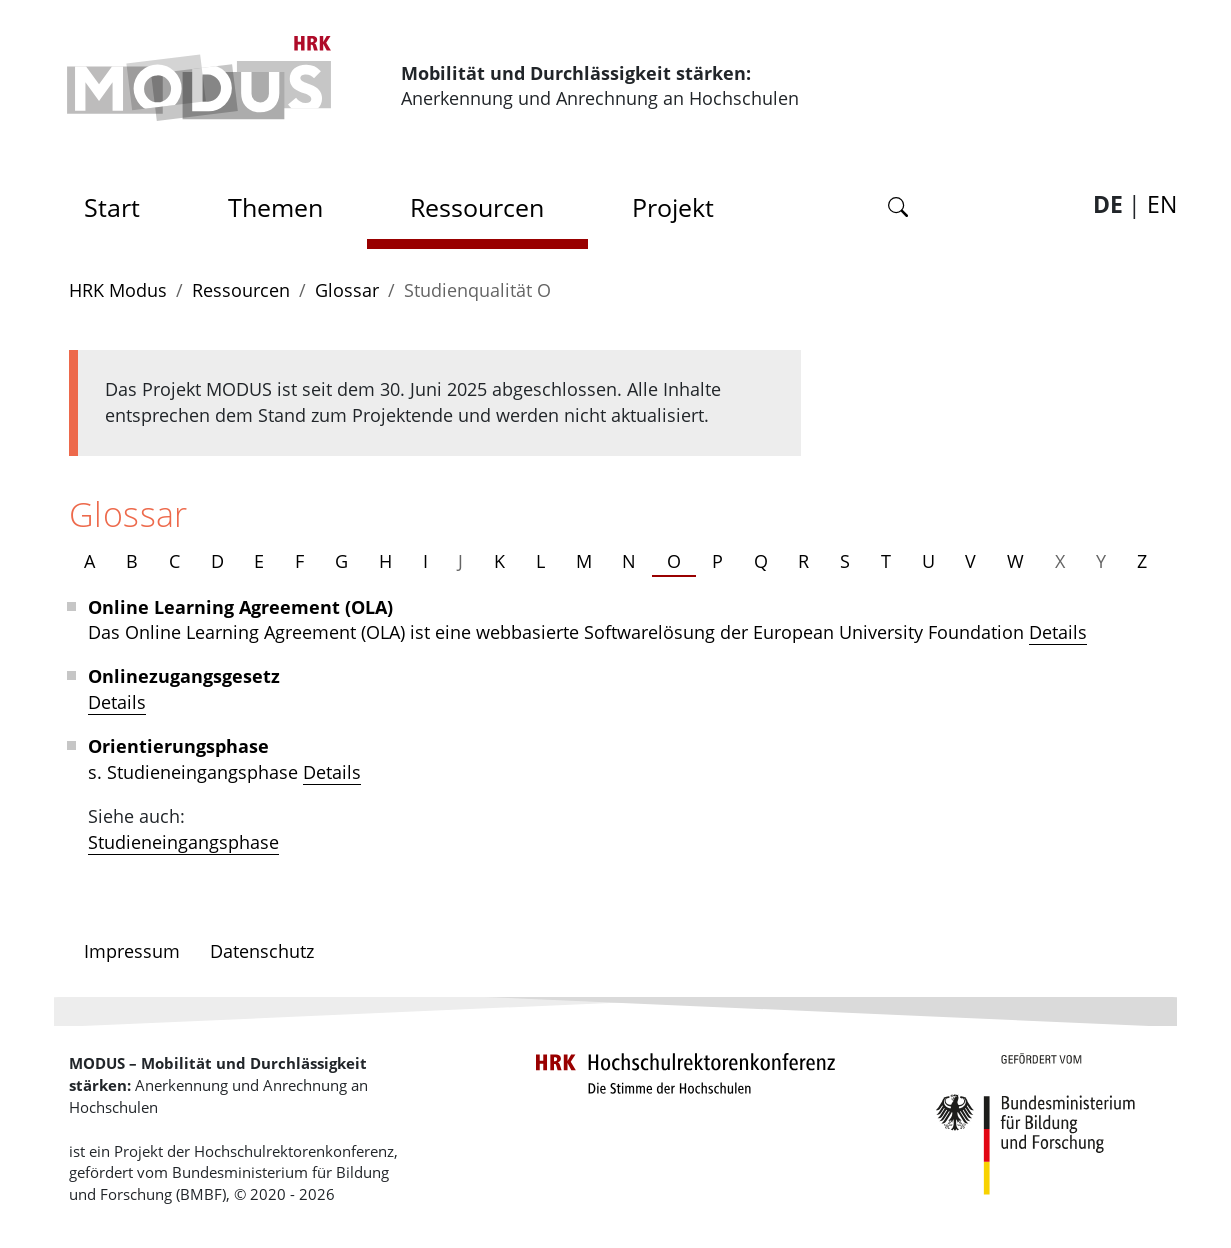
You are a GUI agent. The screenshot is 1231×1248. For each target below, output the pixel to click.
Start (119, 201)
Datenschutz (262, 951)
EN (1162, 204)
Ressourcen (477, 207)
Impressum (132, 951)
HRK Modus (118, 290)
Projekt (673, 207)
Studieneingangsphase (183, 842)
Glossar (347, 290)
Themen (275, 207)
